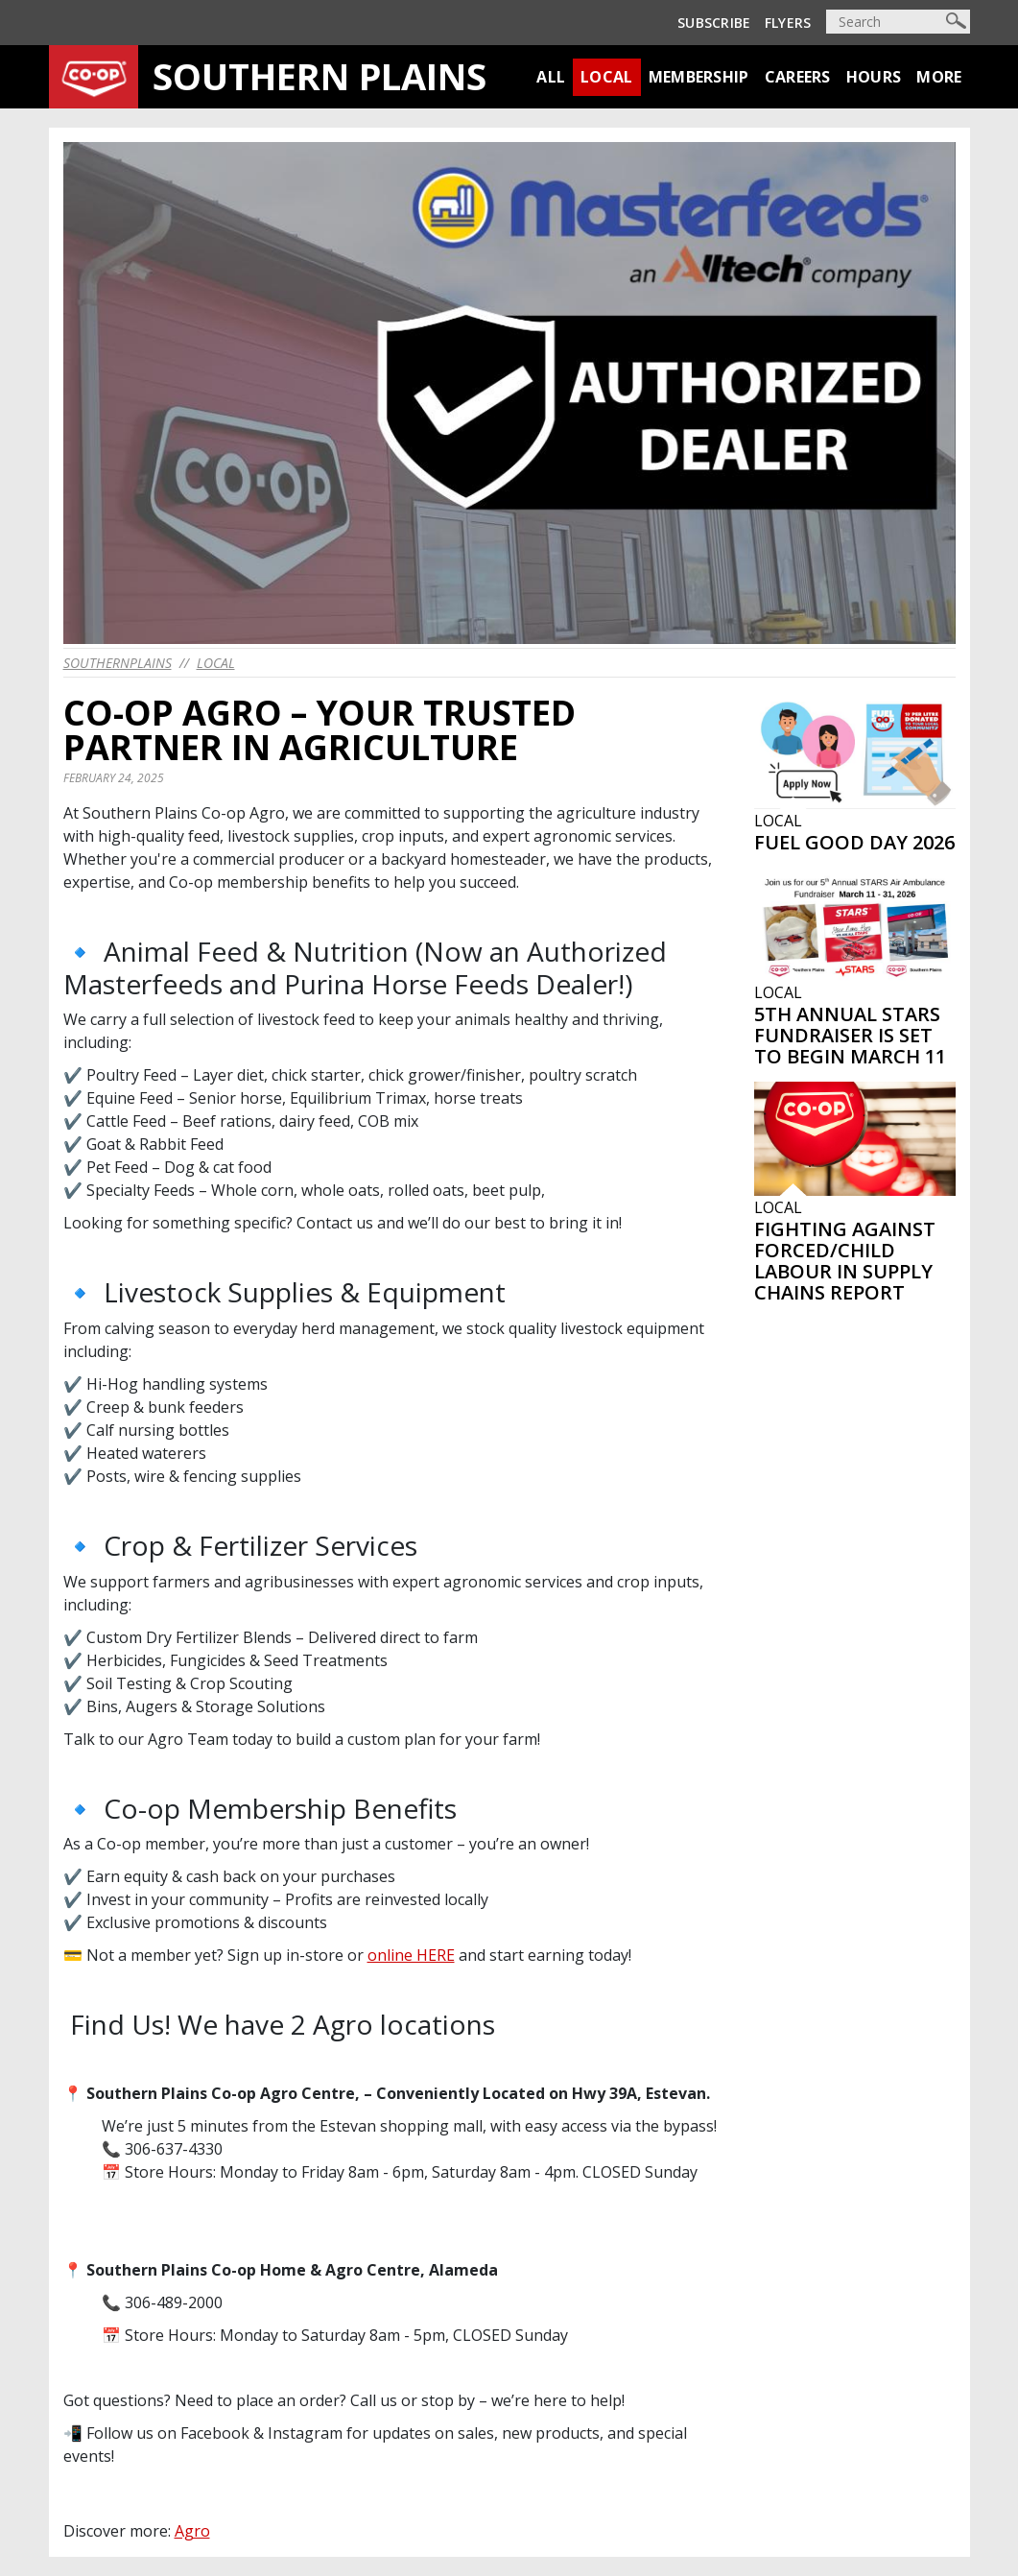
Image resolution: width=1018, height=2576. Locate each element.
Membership (699, 76)
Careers (798, 76)
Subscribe (714, 22)
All (550, 76)
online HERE (411, 1955)
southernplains (117, 663)
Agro (192, 2530)
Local (606, 76)
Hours (874, 76)
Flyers (788, 22)
